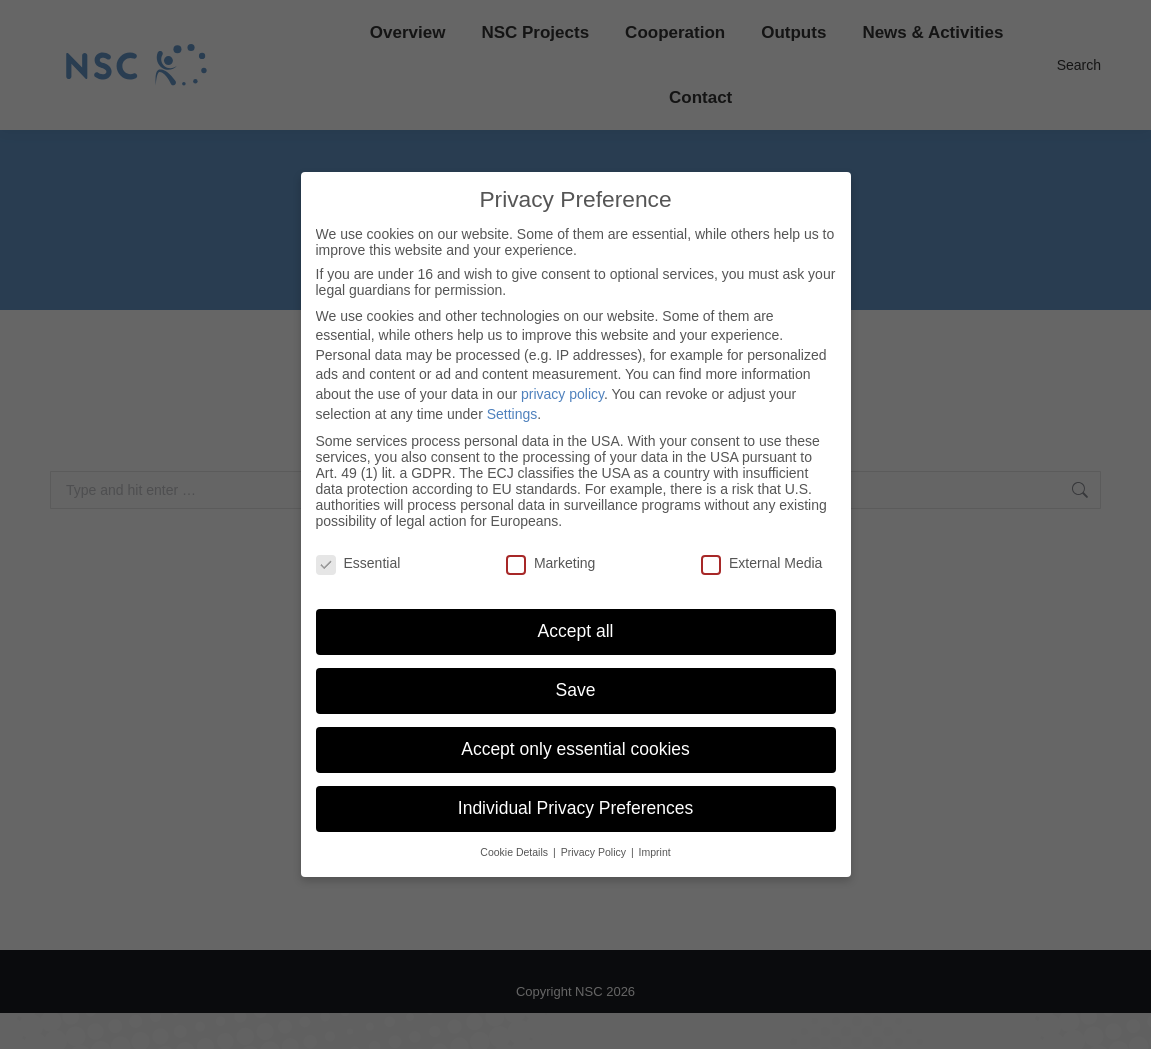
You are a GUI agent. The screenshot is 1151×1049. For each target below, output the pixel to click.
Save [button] (576, 690)
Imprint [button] (655, 852)
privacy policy (562, 394)
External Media (761, 563)
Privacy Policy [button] (595, 852)
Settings (512, 414)
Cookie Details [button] (515, 852)
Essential (358, 563)
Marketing (550, 563)
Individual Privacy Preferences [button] (575, 808)
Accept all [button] (576, 631)
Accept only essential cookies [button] (575, 749)
